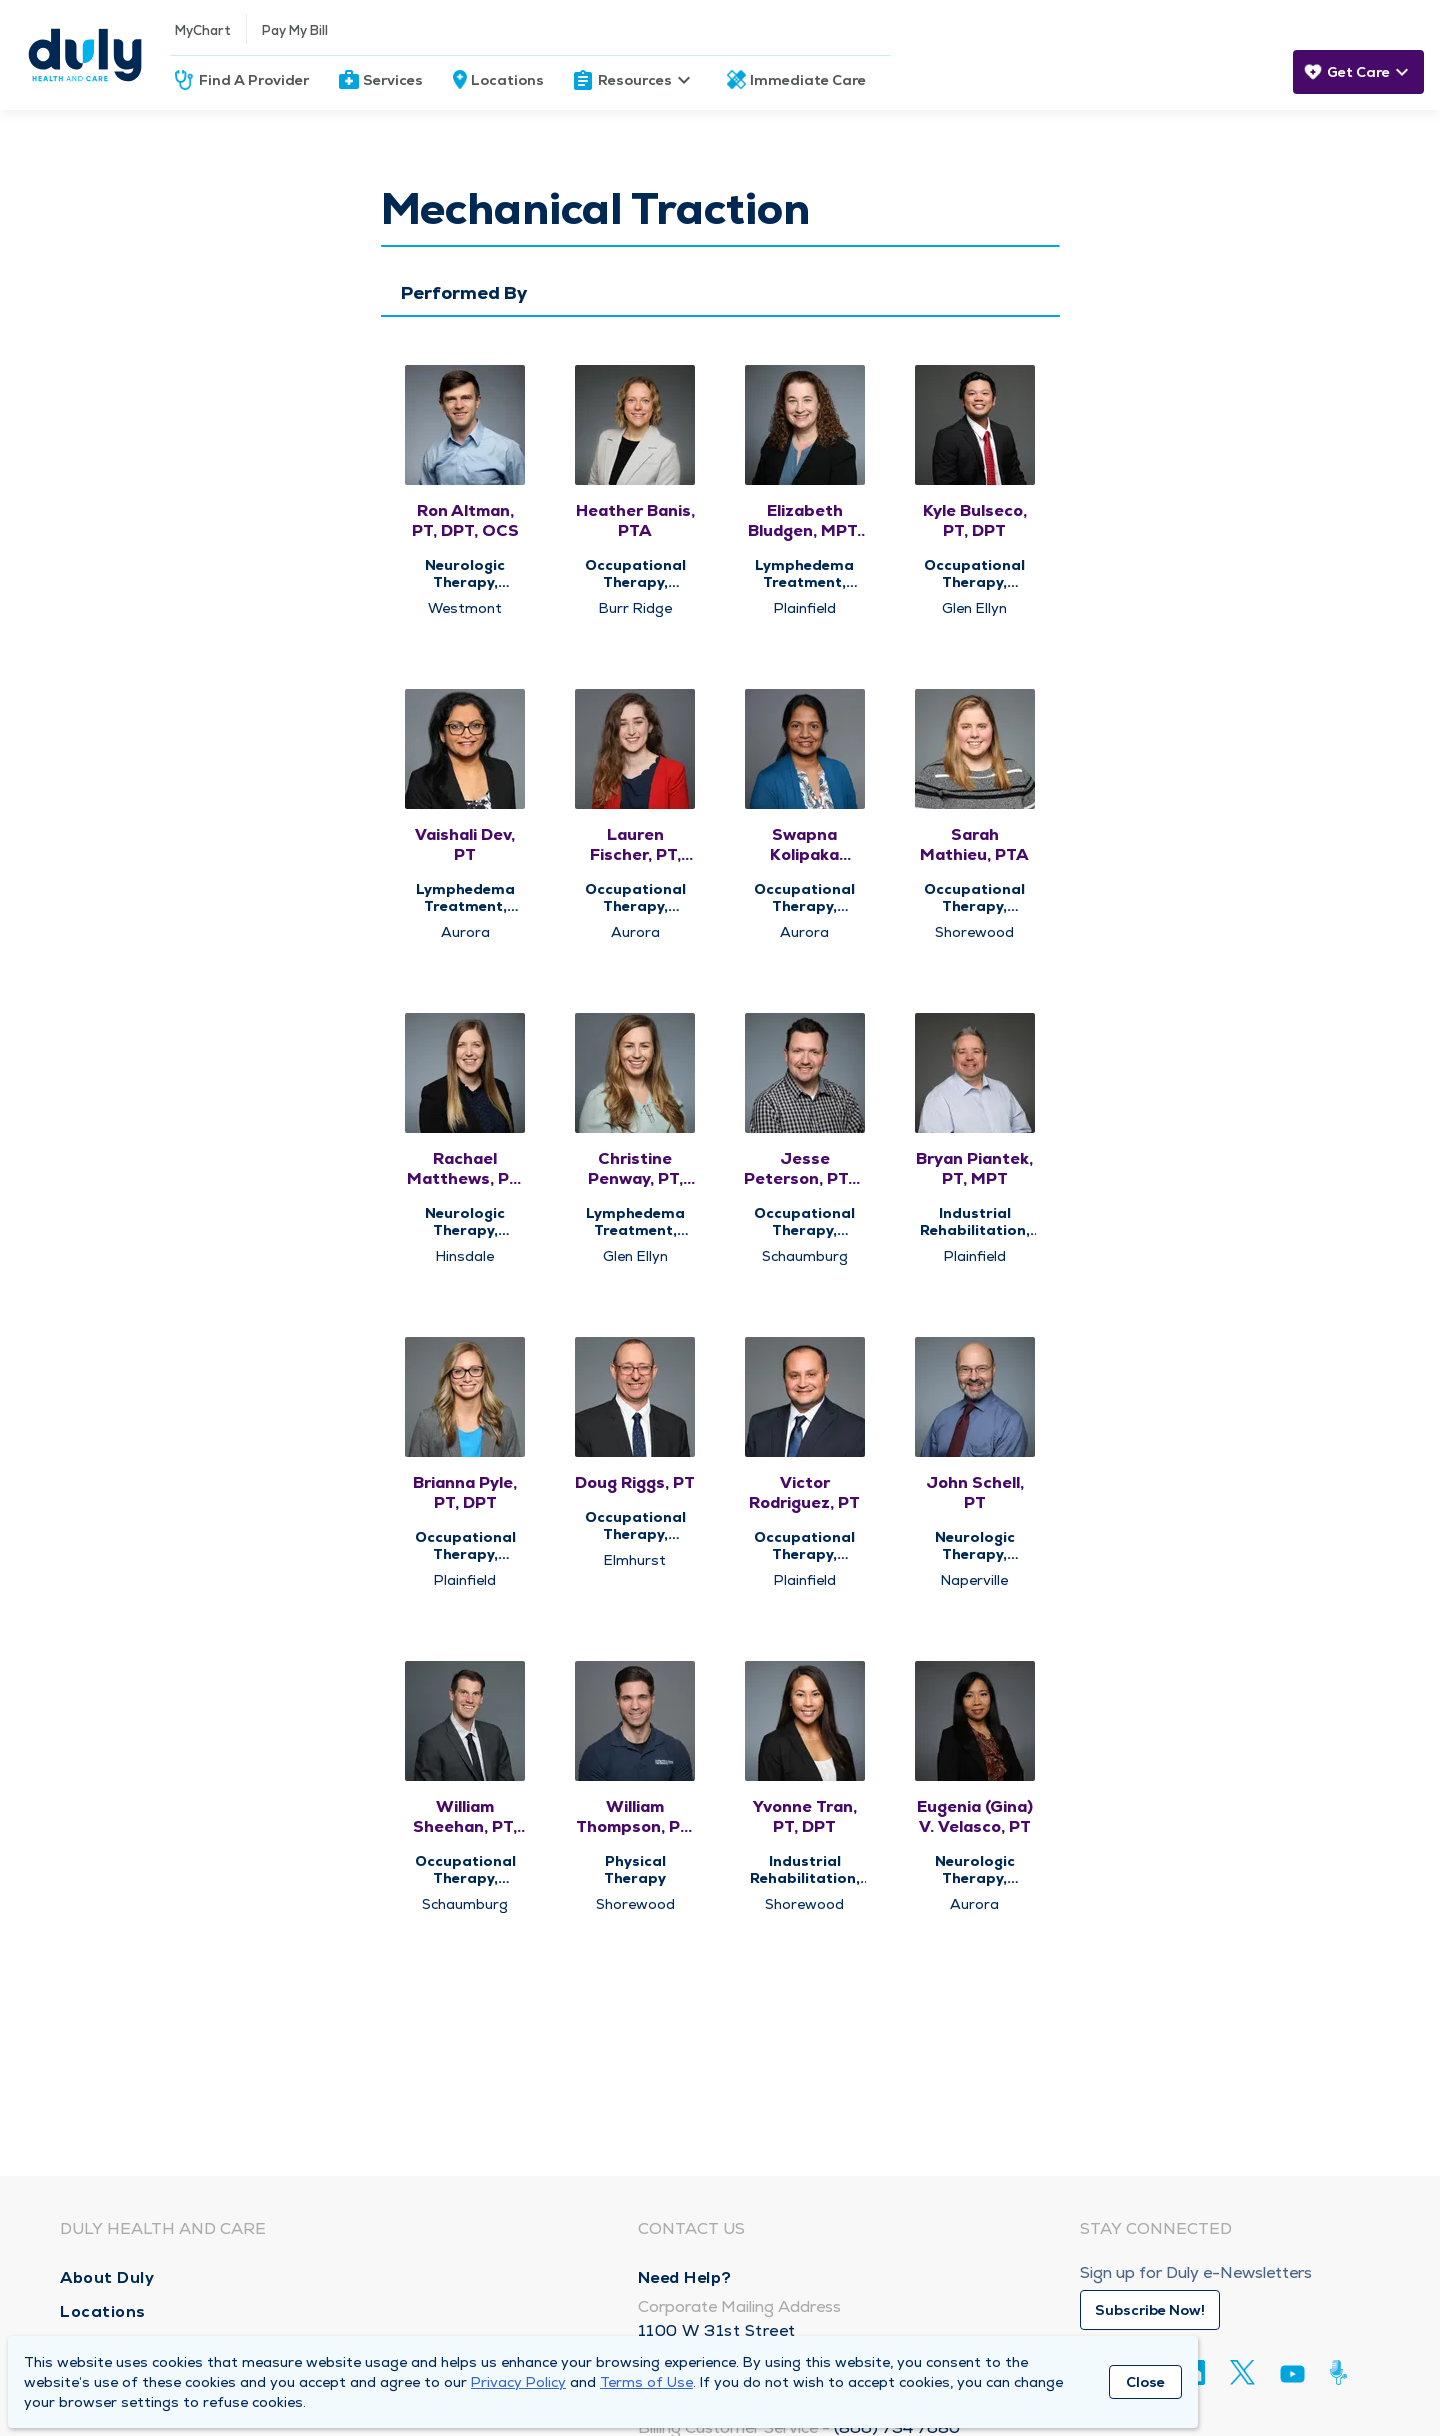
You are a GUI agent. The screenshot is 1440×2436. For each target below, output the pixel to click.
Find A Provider (254, 80)
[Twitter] (1242, 2372)
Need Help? (685, 2277)
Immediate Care (808, 80)
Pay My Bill (295, 30)
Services (393, 80)
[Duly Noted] (1342, 2372)
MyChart (203, 30)
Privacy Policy (518, 2382)
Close (1145, 2382)
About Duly (107, 2277)
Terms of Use (646, 2382)
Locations (507, 80)
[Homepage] (85, 55)
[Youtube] (1292, 2377)
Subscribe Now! (1150, 2310)
